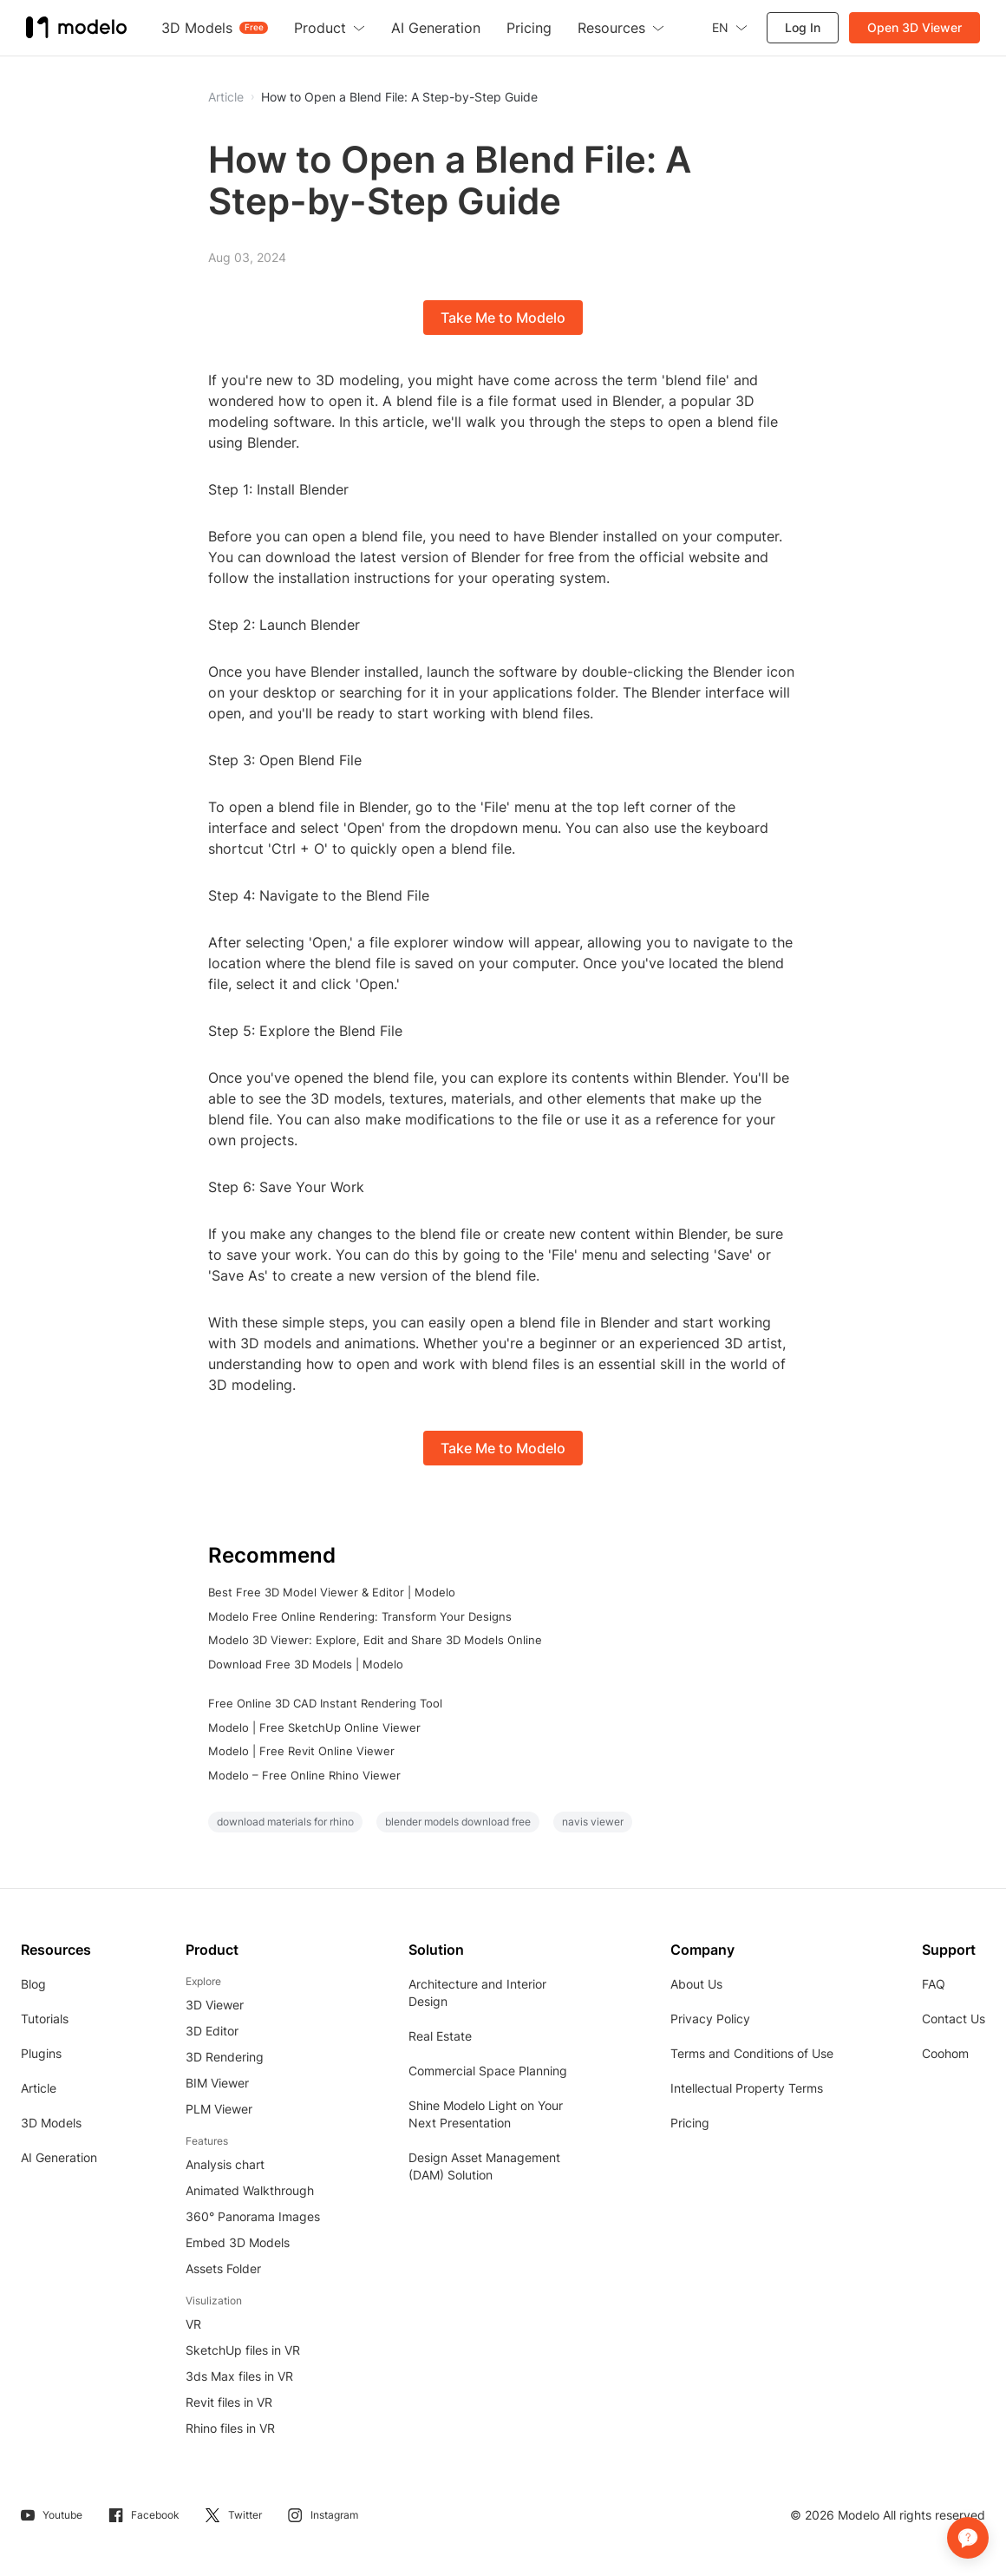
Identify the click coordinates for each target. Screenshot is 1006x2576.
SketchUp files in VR (243, 2350)
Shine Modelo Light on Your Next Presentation (485, 2114)
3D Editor (212, 2030)
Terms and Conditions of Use (751, 2053)
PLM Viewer (219, 2108)
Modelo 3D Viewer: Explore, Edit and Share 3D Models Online (375, 1640)
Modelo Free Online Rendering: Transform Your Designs (360, 1616)
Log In (802, 27)
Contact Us (953, 2018)
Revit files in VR (229, 2402)
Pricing (689, 2122)
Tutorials (45, 2018)
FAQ (933, 1983)
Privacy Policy (710, 2018)
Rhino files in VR (230, 2428)
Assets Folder (223, 2268)
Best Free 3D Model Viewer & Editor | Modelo (331, 1592)
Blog (33, 1983)
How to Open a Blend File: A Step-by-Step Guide (399, 97)
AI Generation (59, 2157)
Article (38, 2088)
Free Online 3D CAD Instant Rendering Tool (325, 1703)
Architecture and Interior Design (477, 1992)
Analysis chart (225, 2164)
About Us (696, 1983)
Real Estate (440, 2036)
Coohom (945, 2053)
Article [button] (226, 97)
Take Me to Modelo (503, 317)
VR (193, 2324)
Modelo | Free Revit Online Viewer (301, 1751)
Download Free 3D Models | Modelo (305, 1664)
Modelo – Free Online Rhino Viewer (304, 1775)
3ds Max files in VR (239, 2376)
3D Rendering (225, 2056)
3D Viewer (215, 2004)
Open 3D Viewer (914, 27)
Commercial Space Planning (487, 2070)
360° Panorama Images (253, 2216)
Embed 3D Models (238, 2242)
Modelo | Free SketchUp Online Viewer (314, 1727)
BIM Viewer (217, 2082)
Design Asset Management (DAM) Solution (484, 2166)
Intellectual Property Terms (746, 2088)
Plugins (41, 2053)
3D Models (51, 2122)
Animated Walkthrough (250, 2190)
